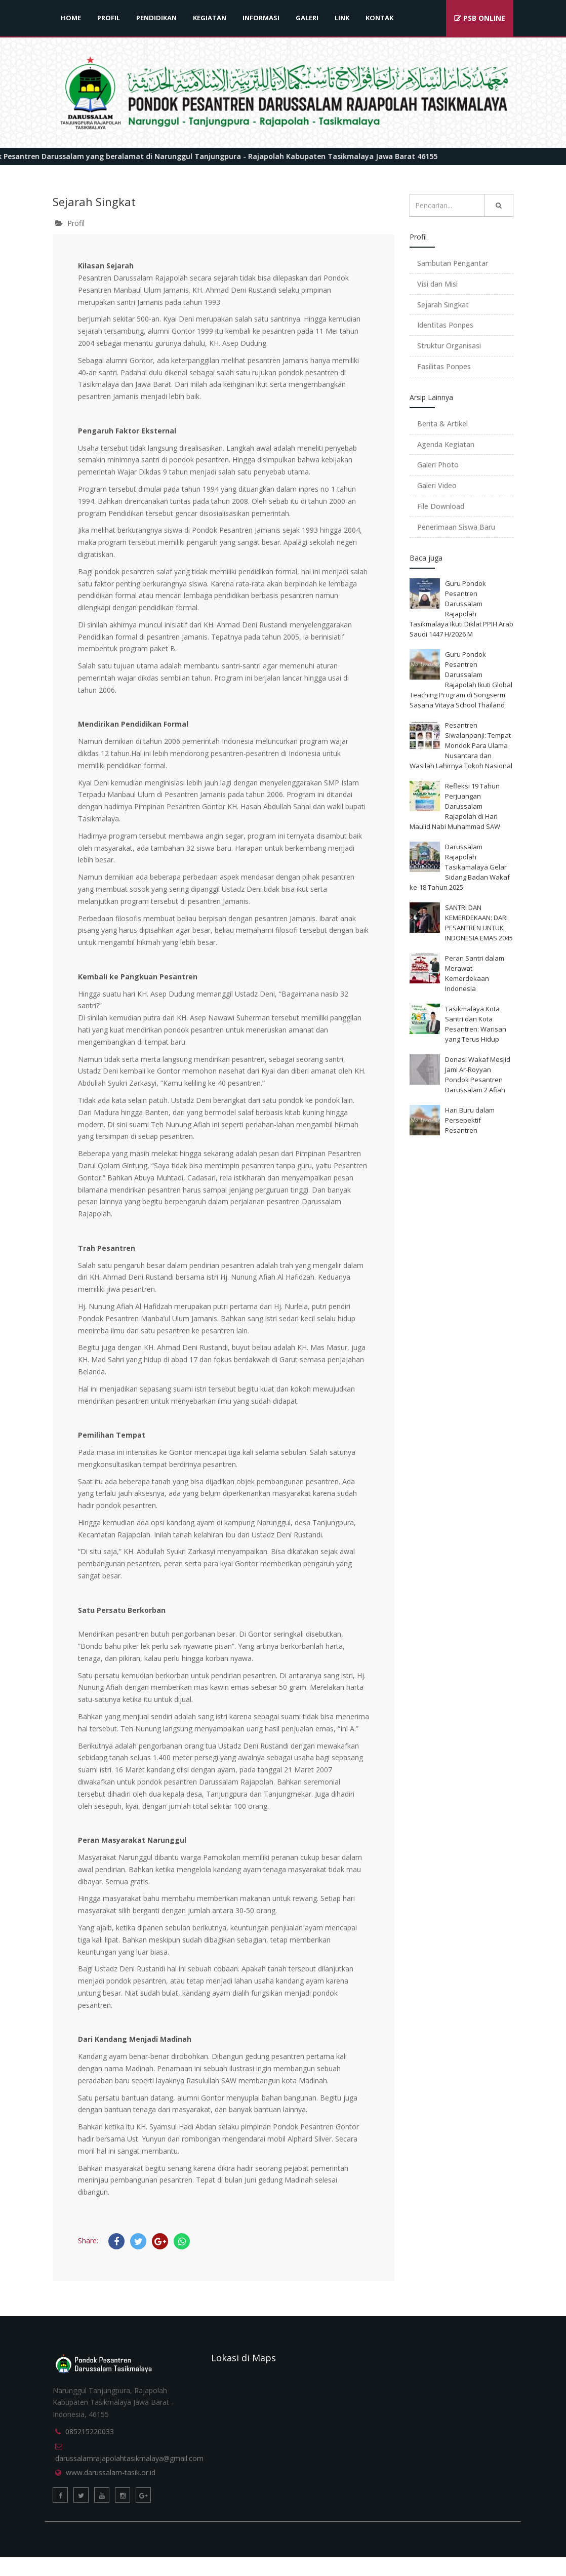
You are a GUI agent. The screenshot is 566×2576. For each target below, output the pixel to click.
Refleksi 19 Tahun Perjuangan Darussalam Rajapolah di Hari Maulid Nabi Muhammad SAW (455, 806)
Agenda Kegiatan (445, 444)
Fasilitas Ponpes (444, 366)
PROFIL (108, 17)
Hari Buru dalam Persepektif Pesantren (470, 1120)
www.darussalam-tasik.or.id (110, 2472)
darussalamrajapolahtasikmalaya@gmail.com (129, 2458)
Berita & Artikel (442, 423)
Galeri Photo (438, 464)
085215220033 (89, 2431)
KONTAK (379, 17)
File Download (440, 506)
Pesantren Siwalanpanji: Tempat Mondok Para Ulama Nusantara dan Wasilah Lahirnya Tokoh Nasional (461, 745)
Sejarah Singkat (443, 304)
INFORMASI (260, 17)
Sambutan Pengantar (452, 263)
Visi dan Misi (437, 284)
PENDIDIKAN (156, 17)
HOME (71, 17)
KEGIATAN (209, 17)
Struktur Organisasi (449, 345)
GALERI (307, 17)
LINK (342, 17)
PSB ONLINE (479, 18)
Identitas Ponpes (445, 325)
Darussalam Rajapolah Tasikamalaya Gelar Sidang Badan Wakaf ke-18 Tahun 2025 (460, 867)
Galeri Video (437, 485)
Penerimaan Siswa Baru (456, 527)
